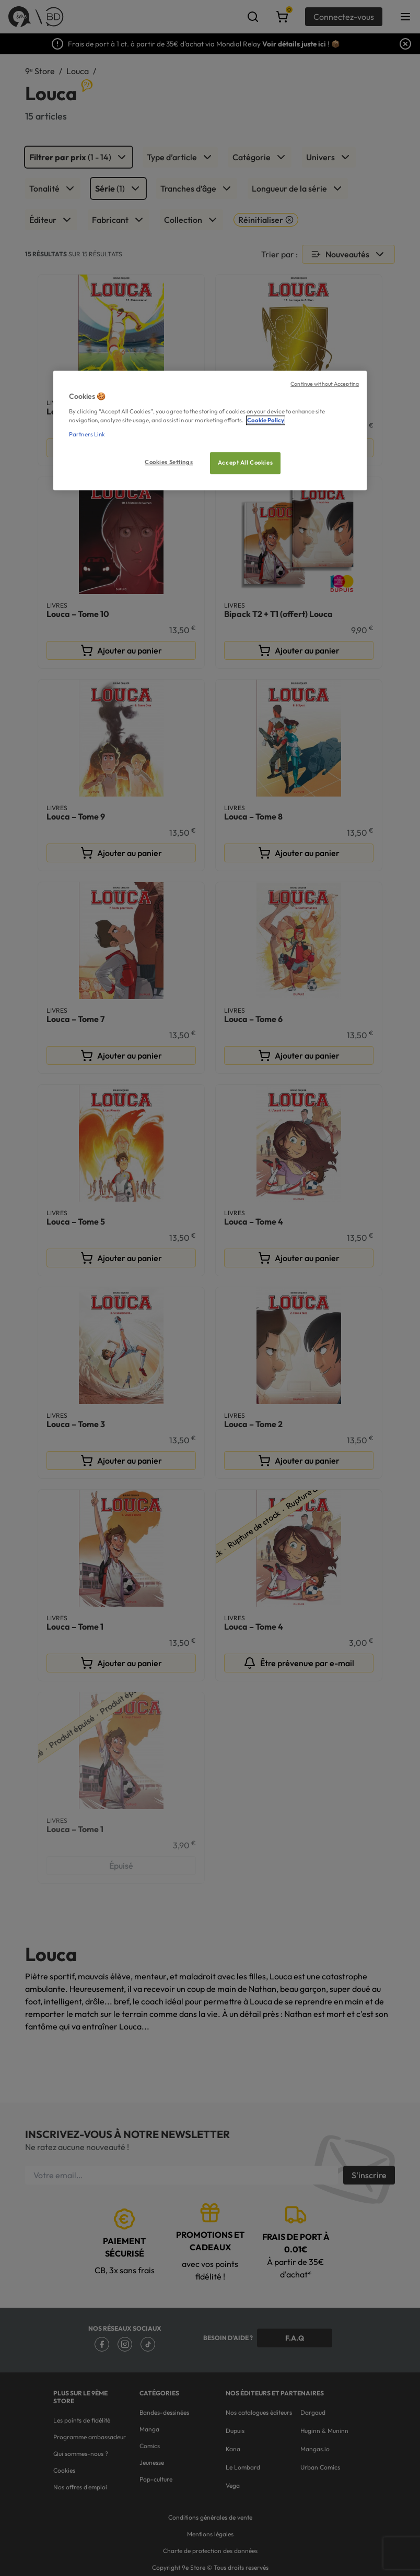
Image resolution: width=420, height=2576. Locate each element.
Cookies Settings (169, 462)
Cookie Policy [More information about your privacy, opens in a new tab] (265, 420)
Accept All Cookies (245, 462)
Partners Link (87, 434)
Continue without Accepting (324, 384)
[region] (210, 431)
